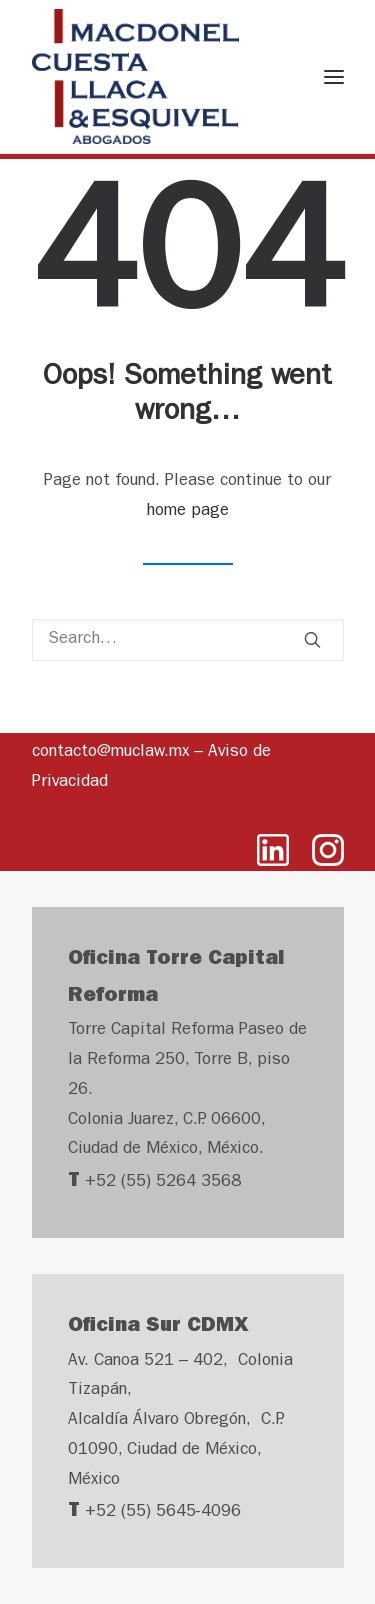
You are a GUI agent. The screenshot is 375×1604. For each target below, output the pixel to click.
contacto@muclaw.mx (110, 752)
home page (187, 511)
